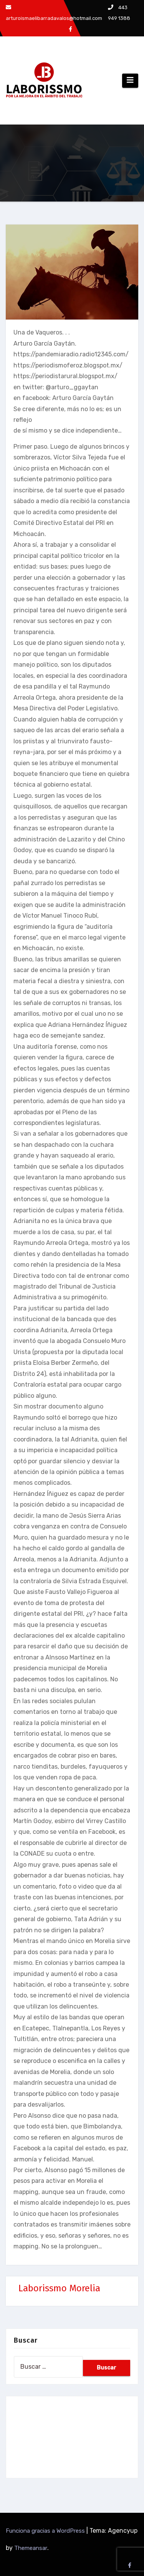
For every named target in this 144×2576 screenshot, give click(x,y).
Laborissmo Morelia (59, 2288)
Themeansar (30, 2548)
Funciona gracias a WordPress (46, 2530)
